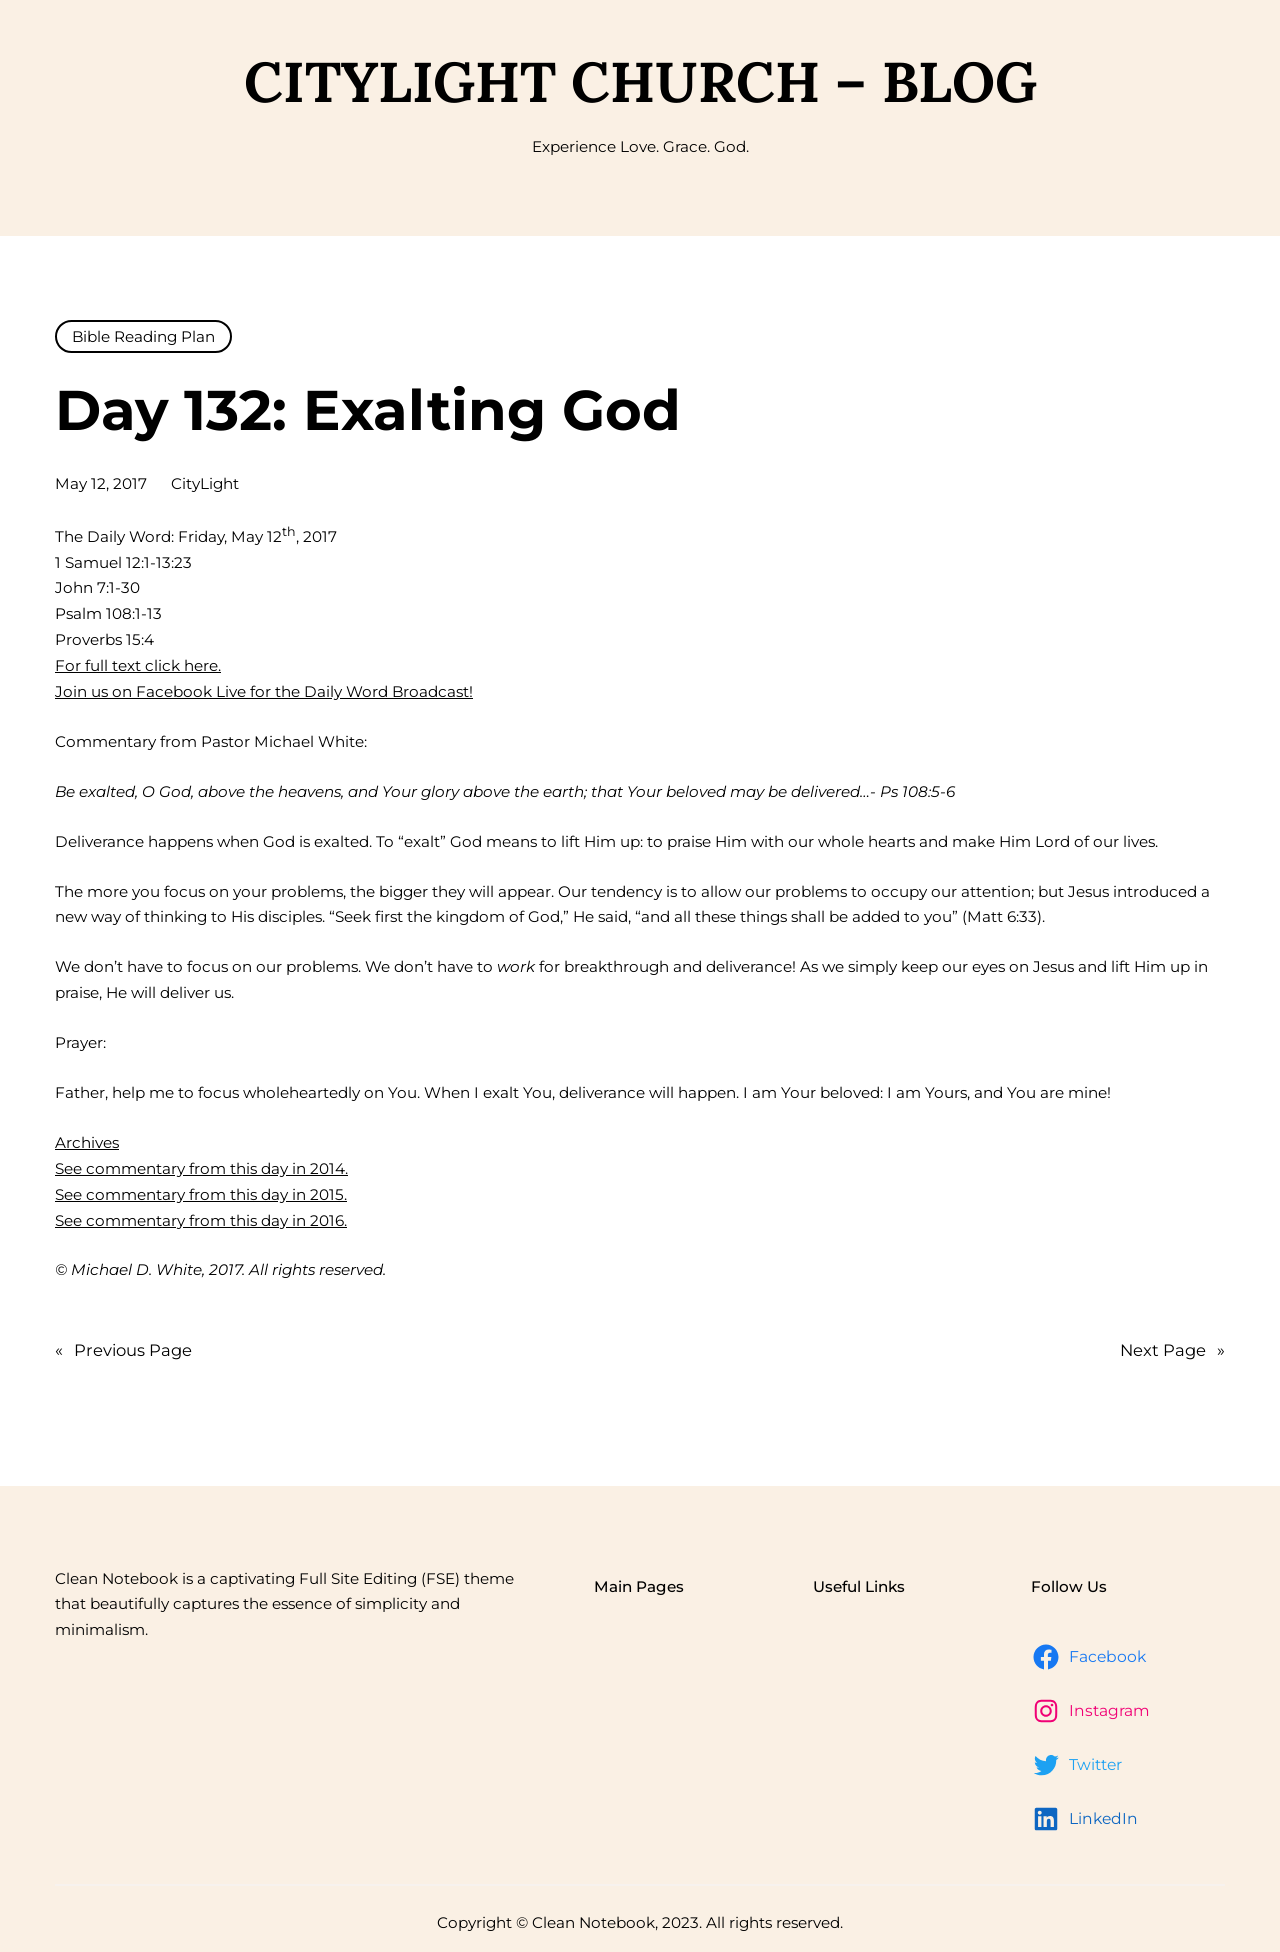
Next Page (1172, 1351)
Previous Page (123, 1351)
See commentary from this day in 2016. (201, 1220)
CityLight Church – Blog (640, 81)
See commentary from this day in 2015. (201, 1194)
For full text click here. (138, 665)
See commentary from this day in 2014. (201, 1168)
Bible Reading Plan (143, 336)
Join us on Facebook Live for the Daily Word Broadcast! (264, 691)
